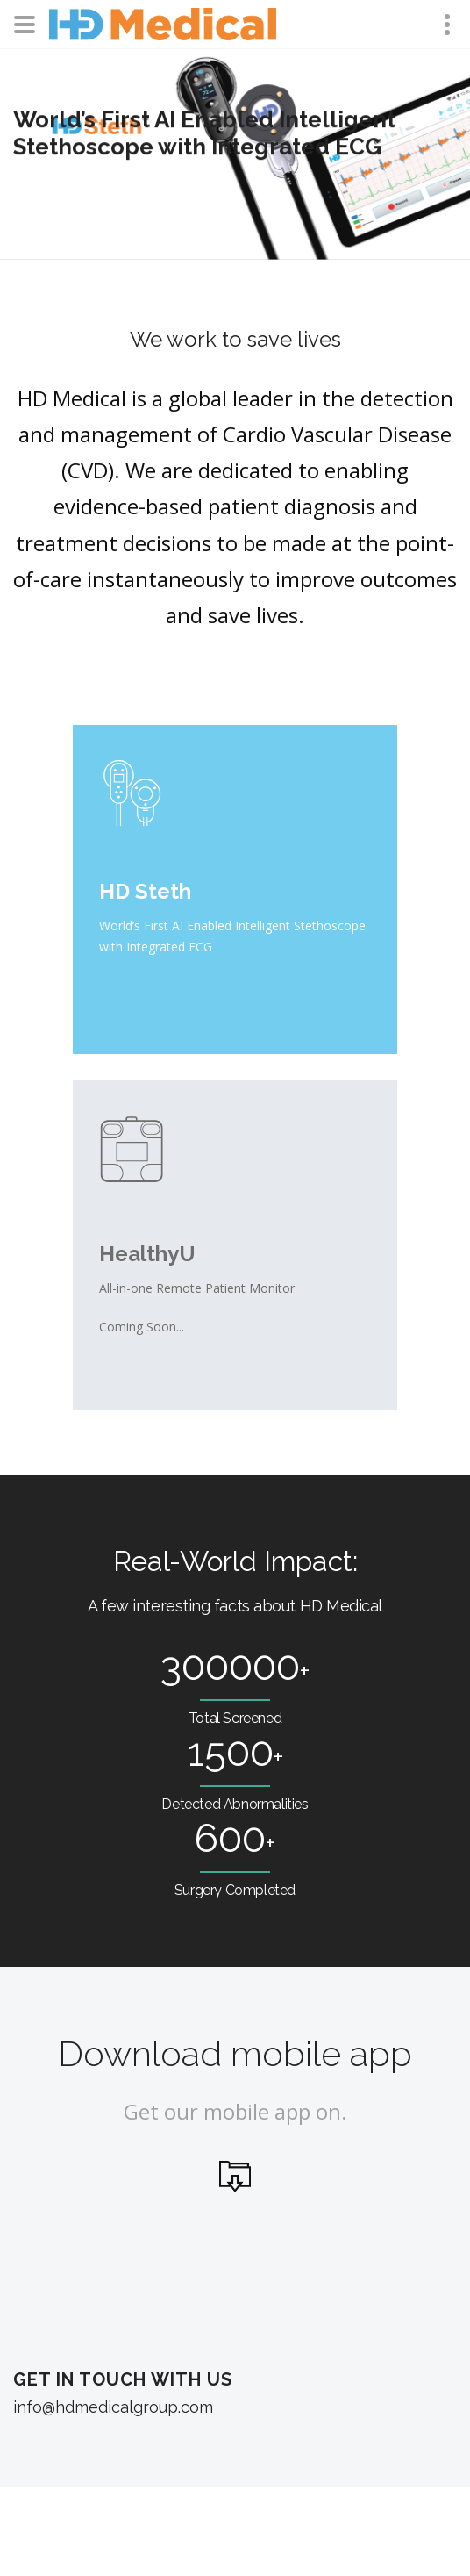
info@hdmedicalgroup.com (113, 2407)
